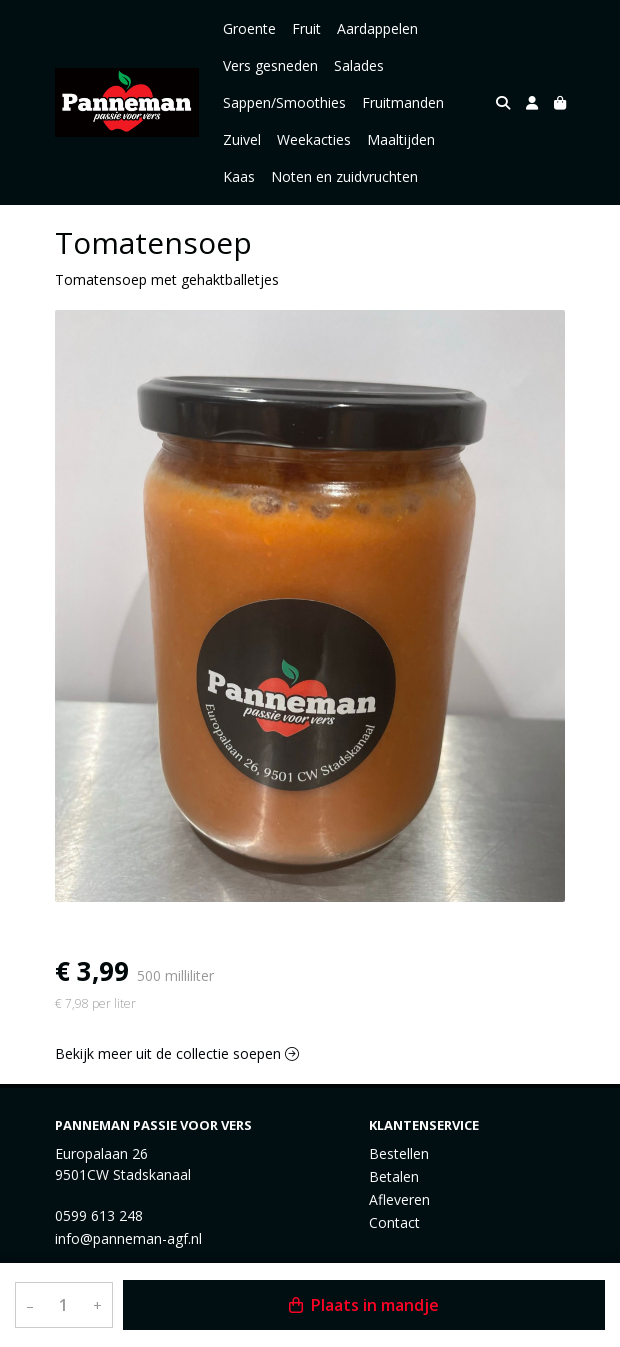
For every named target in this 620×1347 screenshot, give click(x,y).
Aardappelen (377, 28)
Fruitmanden (403, 102)
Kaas (239, 176)
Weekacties (314, 139)
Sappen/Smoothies (284, 102)
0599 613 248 (99, 1215)
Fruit (306, 28)
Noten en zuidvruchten (344, 176)
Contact (394, 1222)
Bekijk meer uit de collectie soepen (177, 1053)
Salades (359, 65)
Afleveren (399, 1199)
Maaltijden (401, 139)
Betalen (394, 1176)
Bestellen (399, 1153)
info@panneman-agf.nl (128, 1238)
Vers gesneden (270, 65)
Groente (249, 28)
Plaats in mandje (364, 1305)
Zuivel (242, 139)
